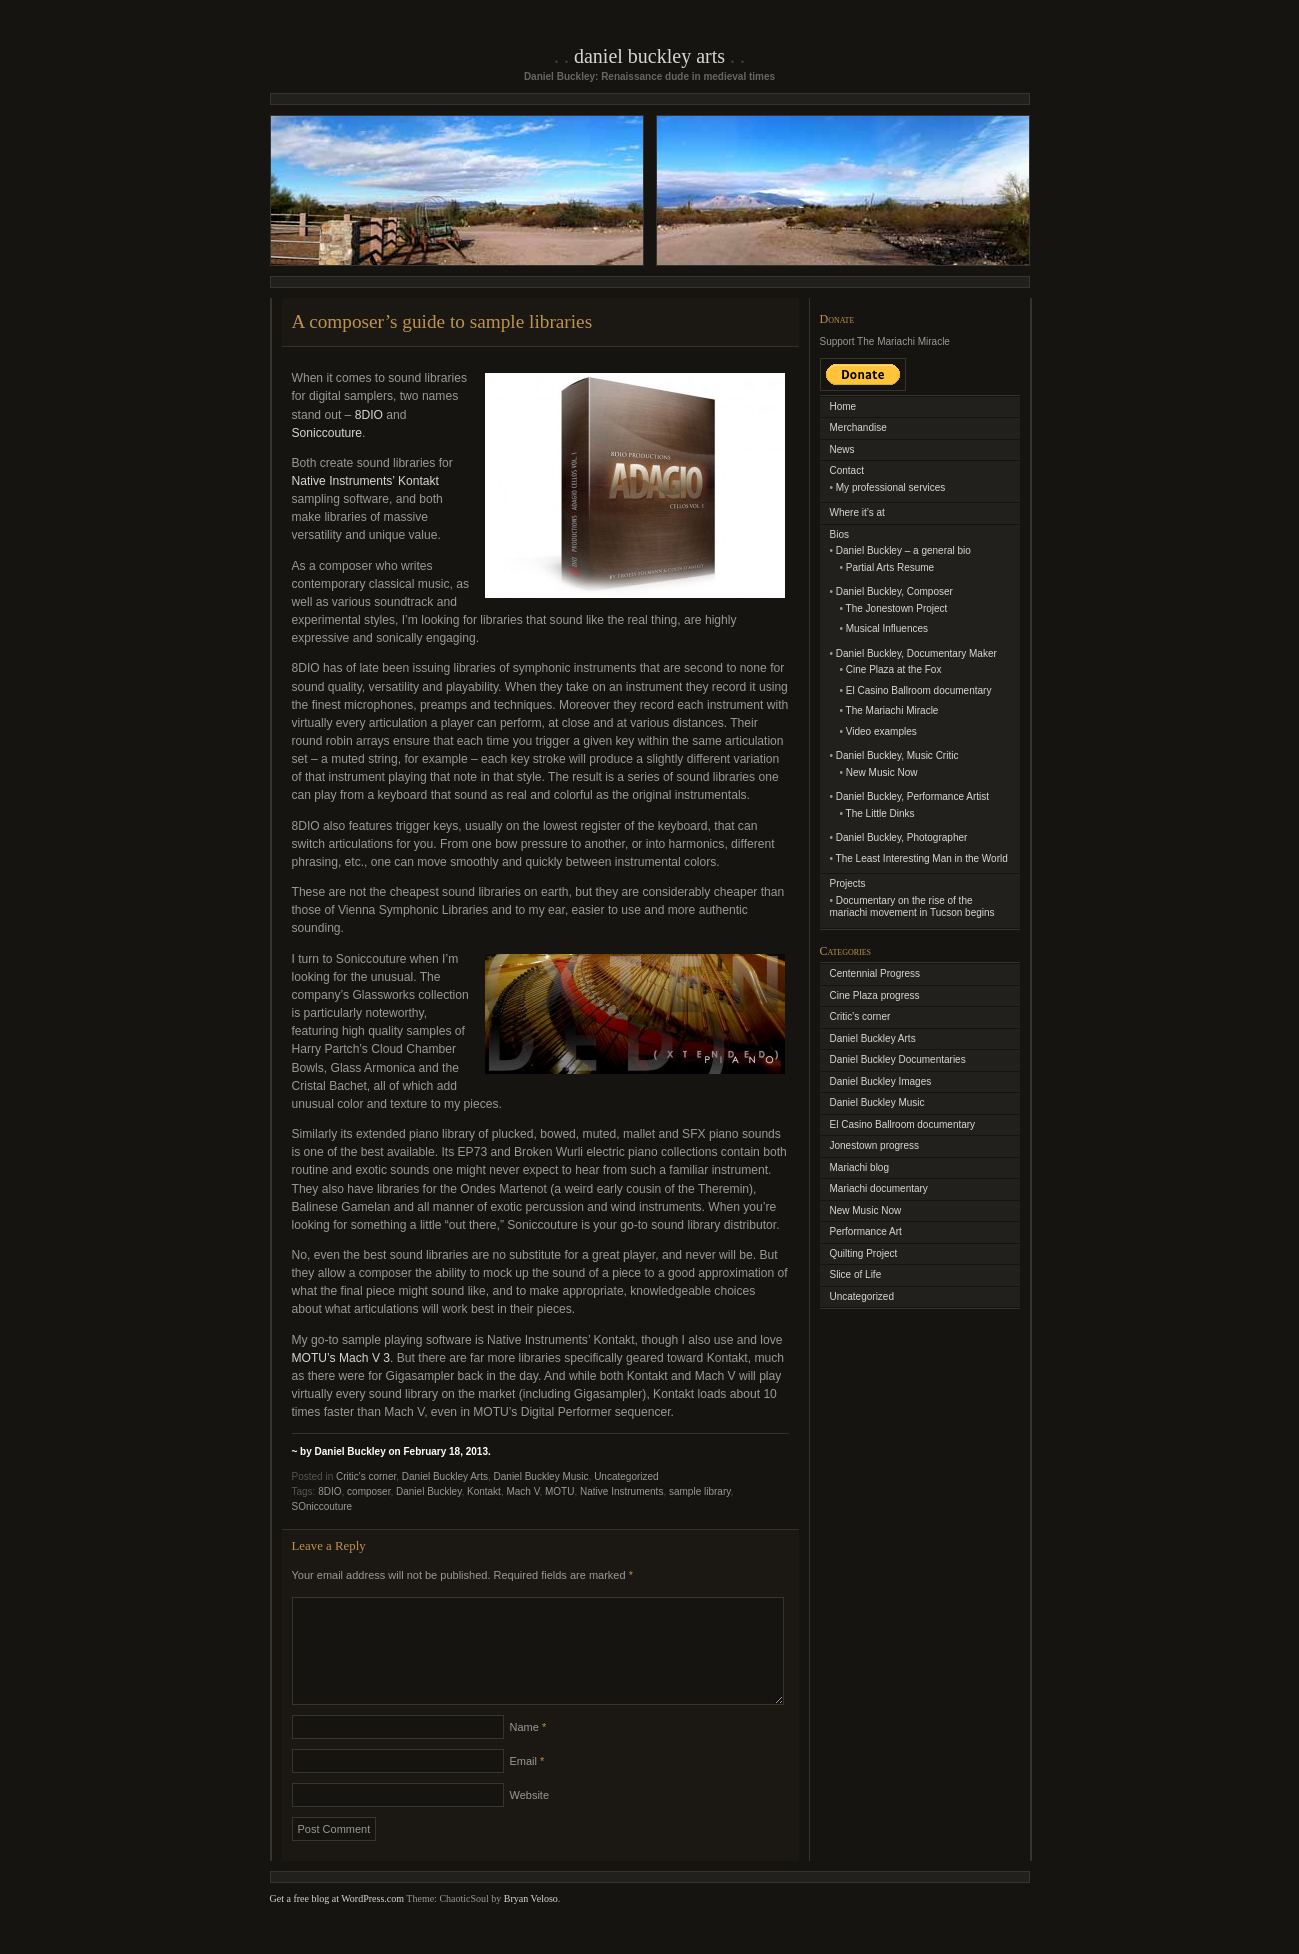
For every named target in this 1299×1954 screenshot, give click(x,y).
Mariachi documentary (879, 1188)
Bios (839, 534)
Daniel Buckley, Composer (894, 591)
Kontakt (484, 1491)
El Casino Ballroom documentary (919, 690)
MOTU (559, 1491)
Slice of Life (856, 1274)
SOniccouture (322, 1506)
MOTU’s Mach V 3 (341, 1358)
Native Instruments (621, 1491)
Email (527, 1785)
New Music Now (882, 772)
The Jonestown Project (897, 608)
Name (528, 1751)
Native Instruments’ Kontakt (365, 481)
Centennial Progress (875, 973)
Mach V (522, 1491)
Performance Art (866, 1231)
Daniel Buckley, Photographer (902, 837)
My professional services (890, 487)
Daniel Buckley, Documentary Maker (916, 653)
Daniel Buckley (428, 1491)
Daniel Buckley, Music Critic (897, 755)
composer (368, 1491)
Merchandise (858, 427)
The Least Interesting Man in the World (922, 858)
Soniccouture (327, 433)
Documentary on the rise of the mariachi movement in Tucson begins (912, 907)
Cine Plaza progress (875, 995)
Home (843, 406)
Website (530, 1819)
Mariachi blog (859, 1167)
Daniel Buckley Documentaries (898, 1059)
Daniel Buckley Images (881, 1081)
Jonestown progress (875, 1145)
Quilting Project (864, 1253)
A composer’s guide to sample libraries (442, 321)
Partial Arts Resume (890, 567)
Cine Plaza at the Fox (894, 669)
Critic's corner (366, 1476)
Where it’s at (857, 512)
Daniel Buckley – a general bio (903, 550)
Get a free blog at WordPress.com (337, 1922)
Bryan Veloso (531, 1922)
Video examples (881, 731)
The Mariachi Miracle (892, 710)
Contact (847, 470)
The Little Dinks (880, 813)
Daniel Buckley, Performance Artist (912, 796)
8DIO (369, 415)
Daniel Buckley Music (541, 1476)
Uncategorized (626, 1476)
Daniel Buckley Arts (649, 56)
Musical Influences (887, 628)
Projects (848, 883)
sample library (700, 1491)
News (842, 449)
